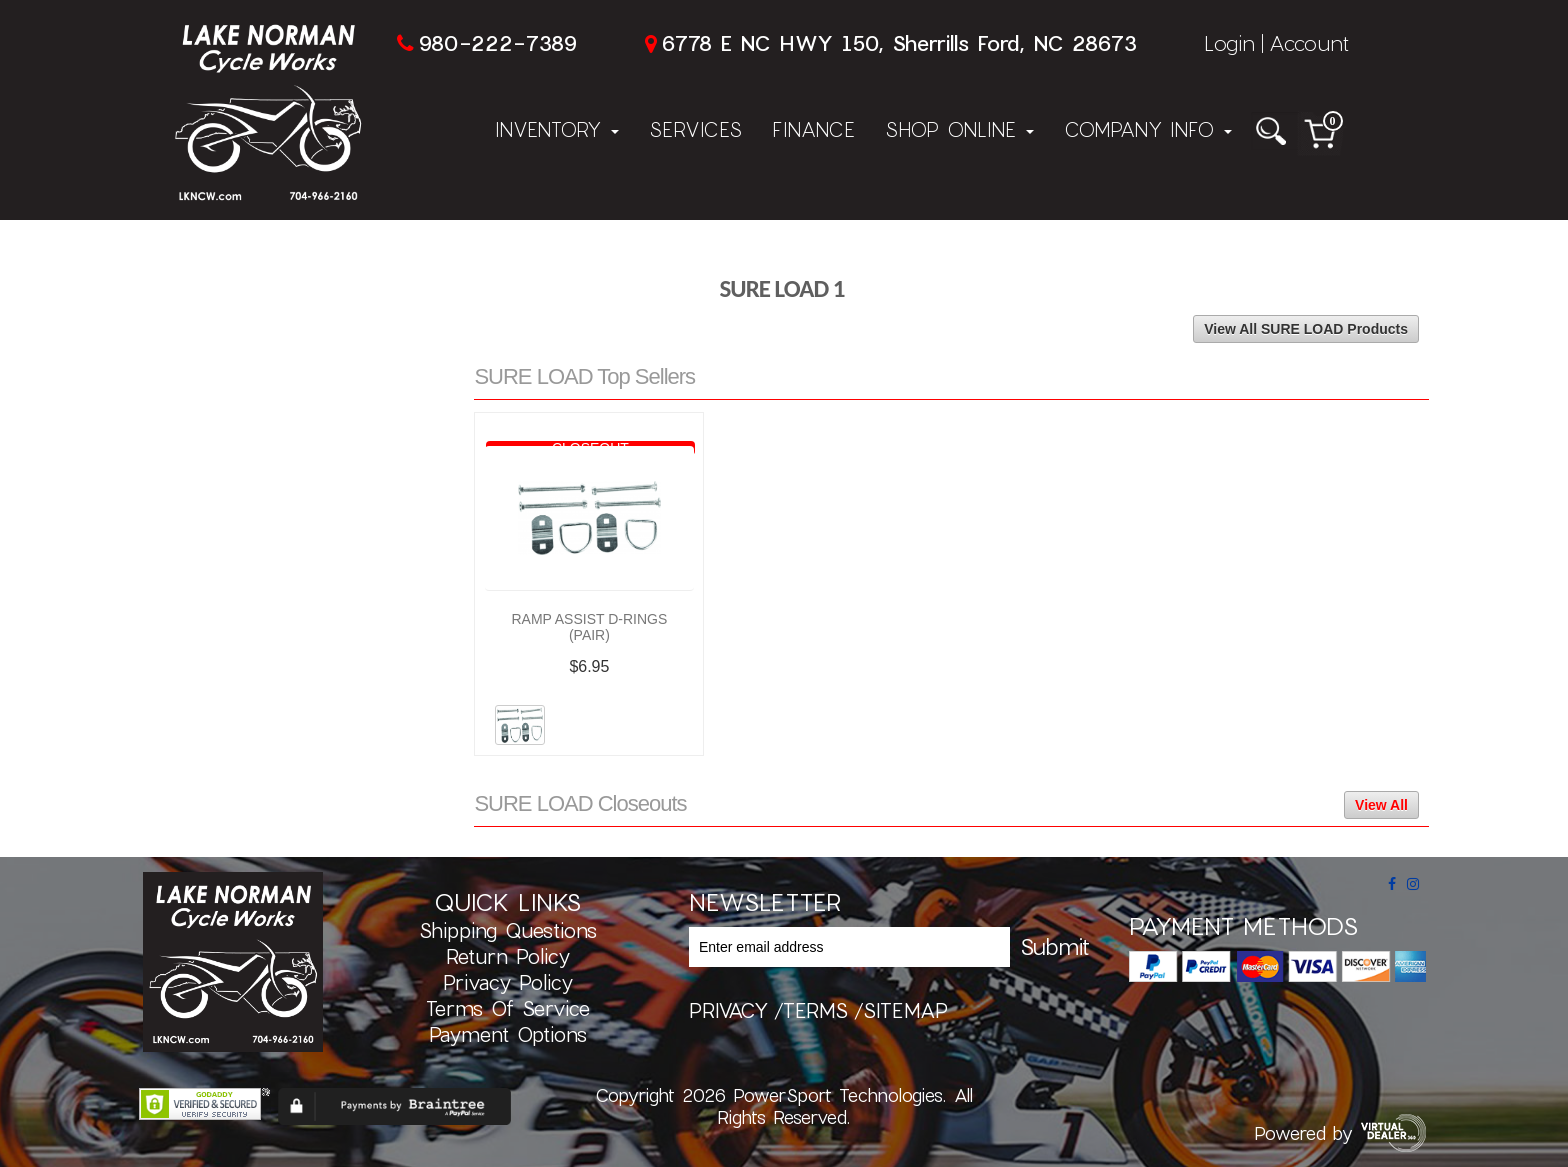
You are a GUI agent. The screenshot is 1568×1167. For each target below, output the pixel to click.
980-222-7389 (497, 42)
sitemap (905, 1010)
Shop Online (959, 129)
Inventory (557, 129)
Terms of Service (508, 1008)
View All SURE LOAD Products (1306, 329)
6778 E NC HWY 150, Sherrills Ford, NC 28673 (899, 42)
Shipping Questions (508, 930)
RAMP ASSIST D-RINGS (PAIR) (589, 627)
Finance (813, 129)
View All (1381, 805)
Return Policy (508, 956)
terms (815, 1010)
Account (1309, 42)
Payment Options (508, 1034)
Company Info (1148, 129)
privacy (728, 1010)
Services (695, 129)
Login (1229, 42)
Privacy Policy (508, 982)
